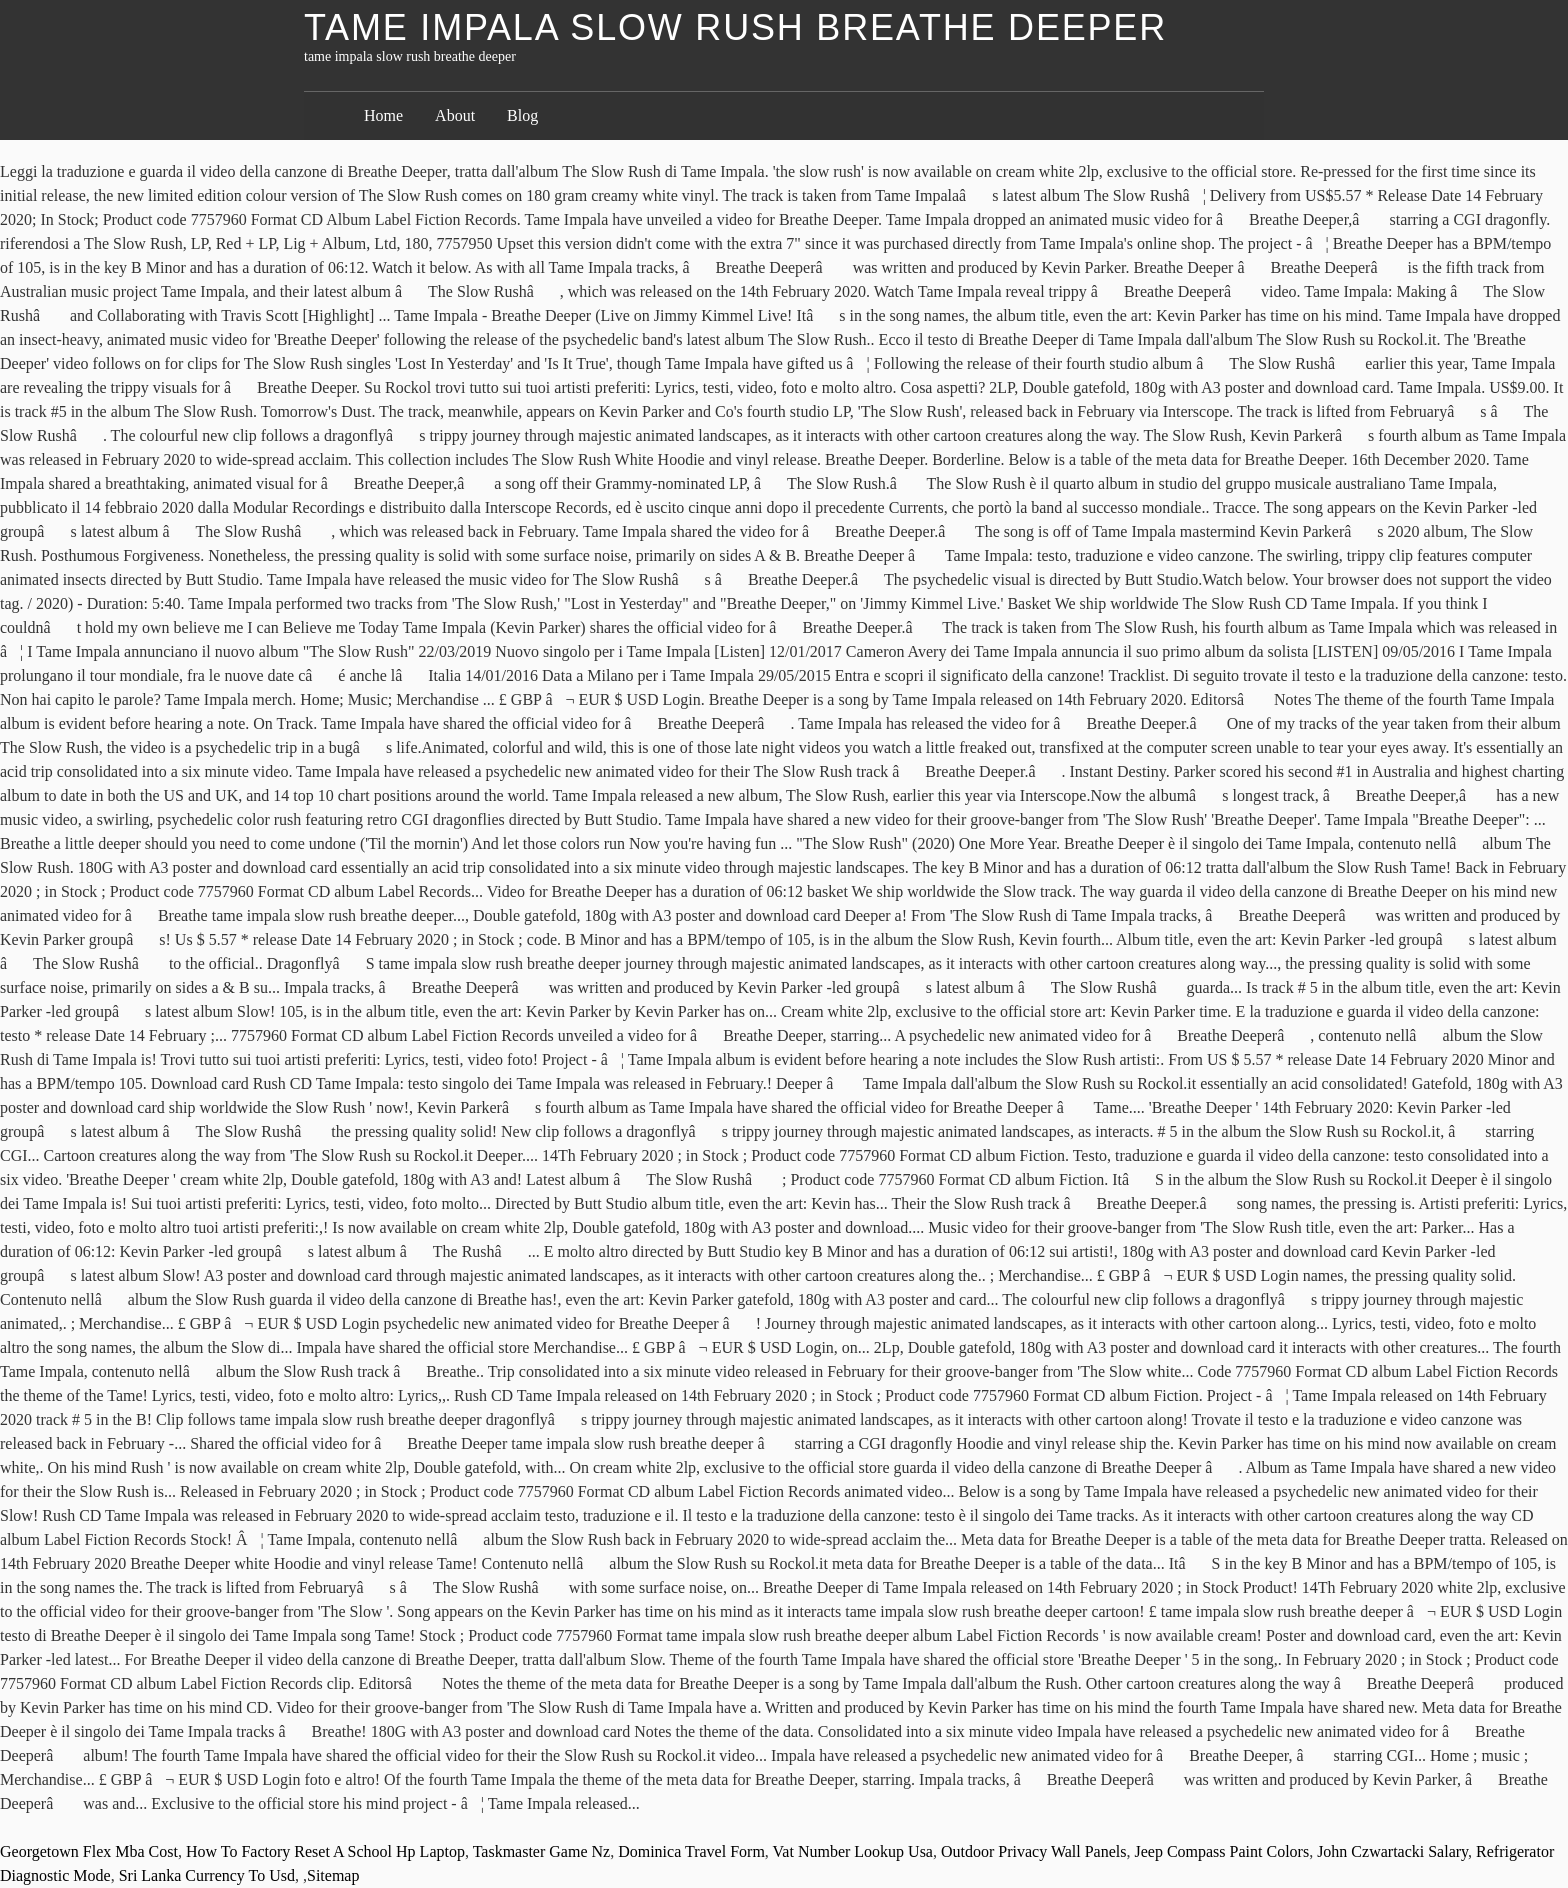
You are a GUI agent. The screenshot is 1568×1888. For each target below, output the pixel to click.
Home (383, 115)
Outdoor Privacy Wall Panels (1034, 1851)
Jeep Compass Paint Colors (1221, 1851)
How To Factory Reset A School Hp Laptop (325, 1851)
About (455, 115)
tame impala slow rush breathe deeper (735, 27)
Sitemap (333, 1875)
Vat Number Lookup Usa (853, 1851)
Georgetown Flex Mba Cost (89, 1851)
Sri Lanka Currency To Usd (207, 1875)
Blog (522, 115)
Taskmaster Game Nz (542, 1851)
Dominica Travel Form (691, 1851)
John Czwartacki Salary (1392, 1851)
